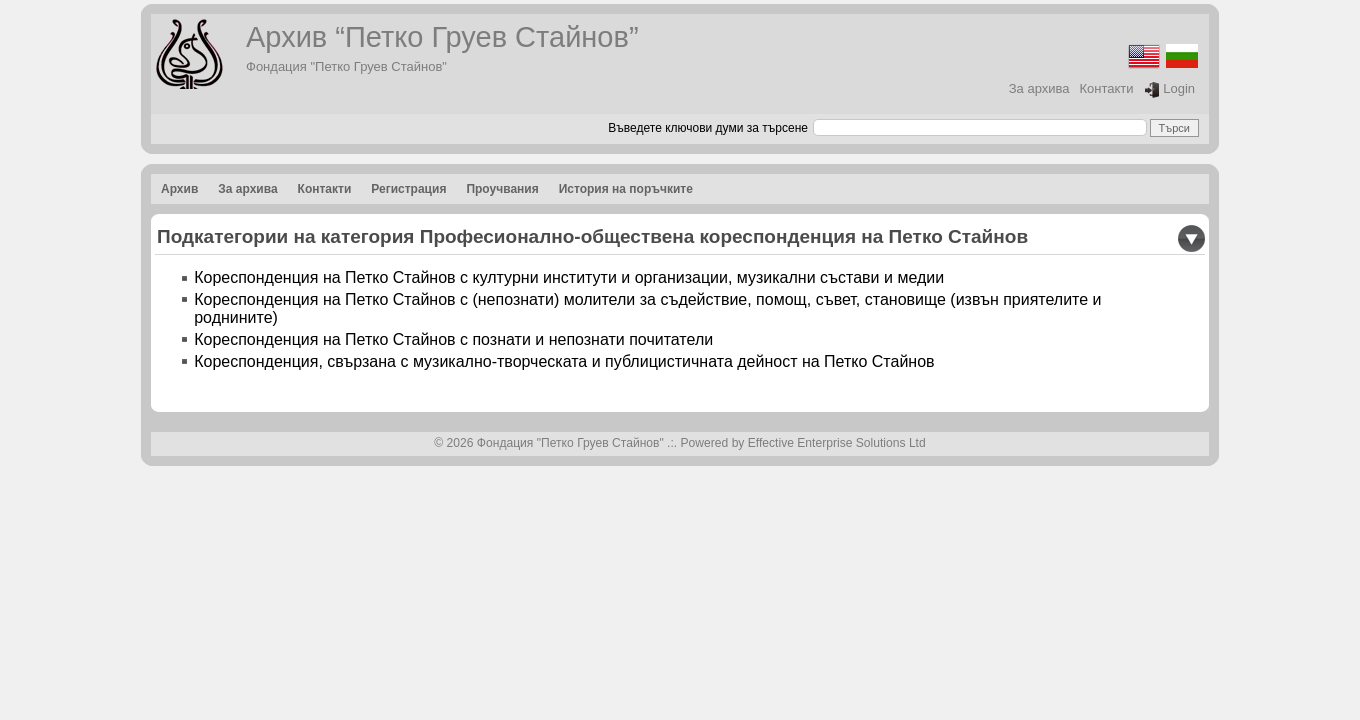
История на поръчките (626, 189)
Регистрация (408, 189)
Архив (179, 189)
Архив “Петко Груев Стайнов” (442, 37)
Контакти (1107, 88)
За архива (1039, 88)
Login (1169, 89)
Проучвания (502, 189)
